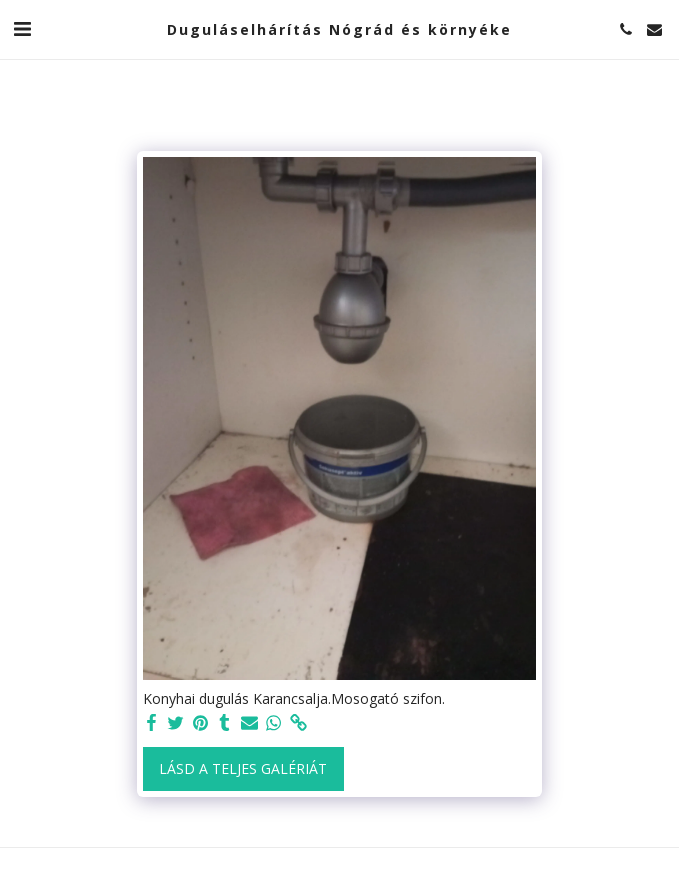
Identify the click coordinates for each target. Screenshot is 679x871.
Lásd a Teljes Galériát (243, 768)
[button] (22, 28)
